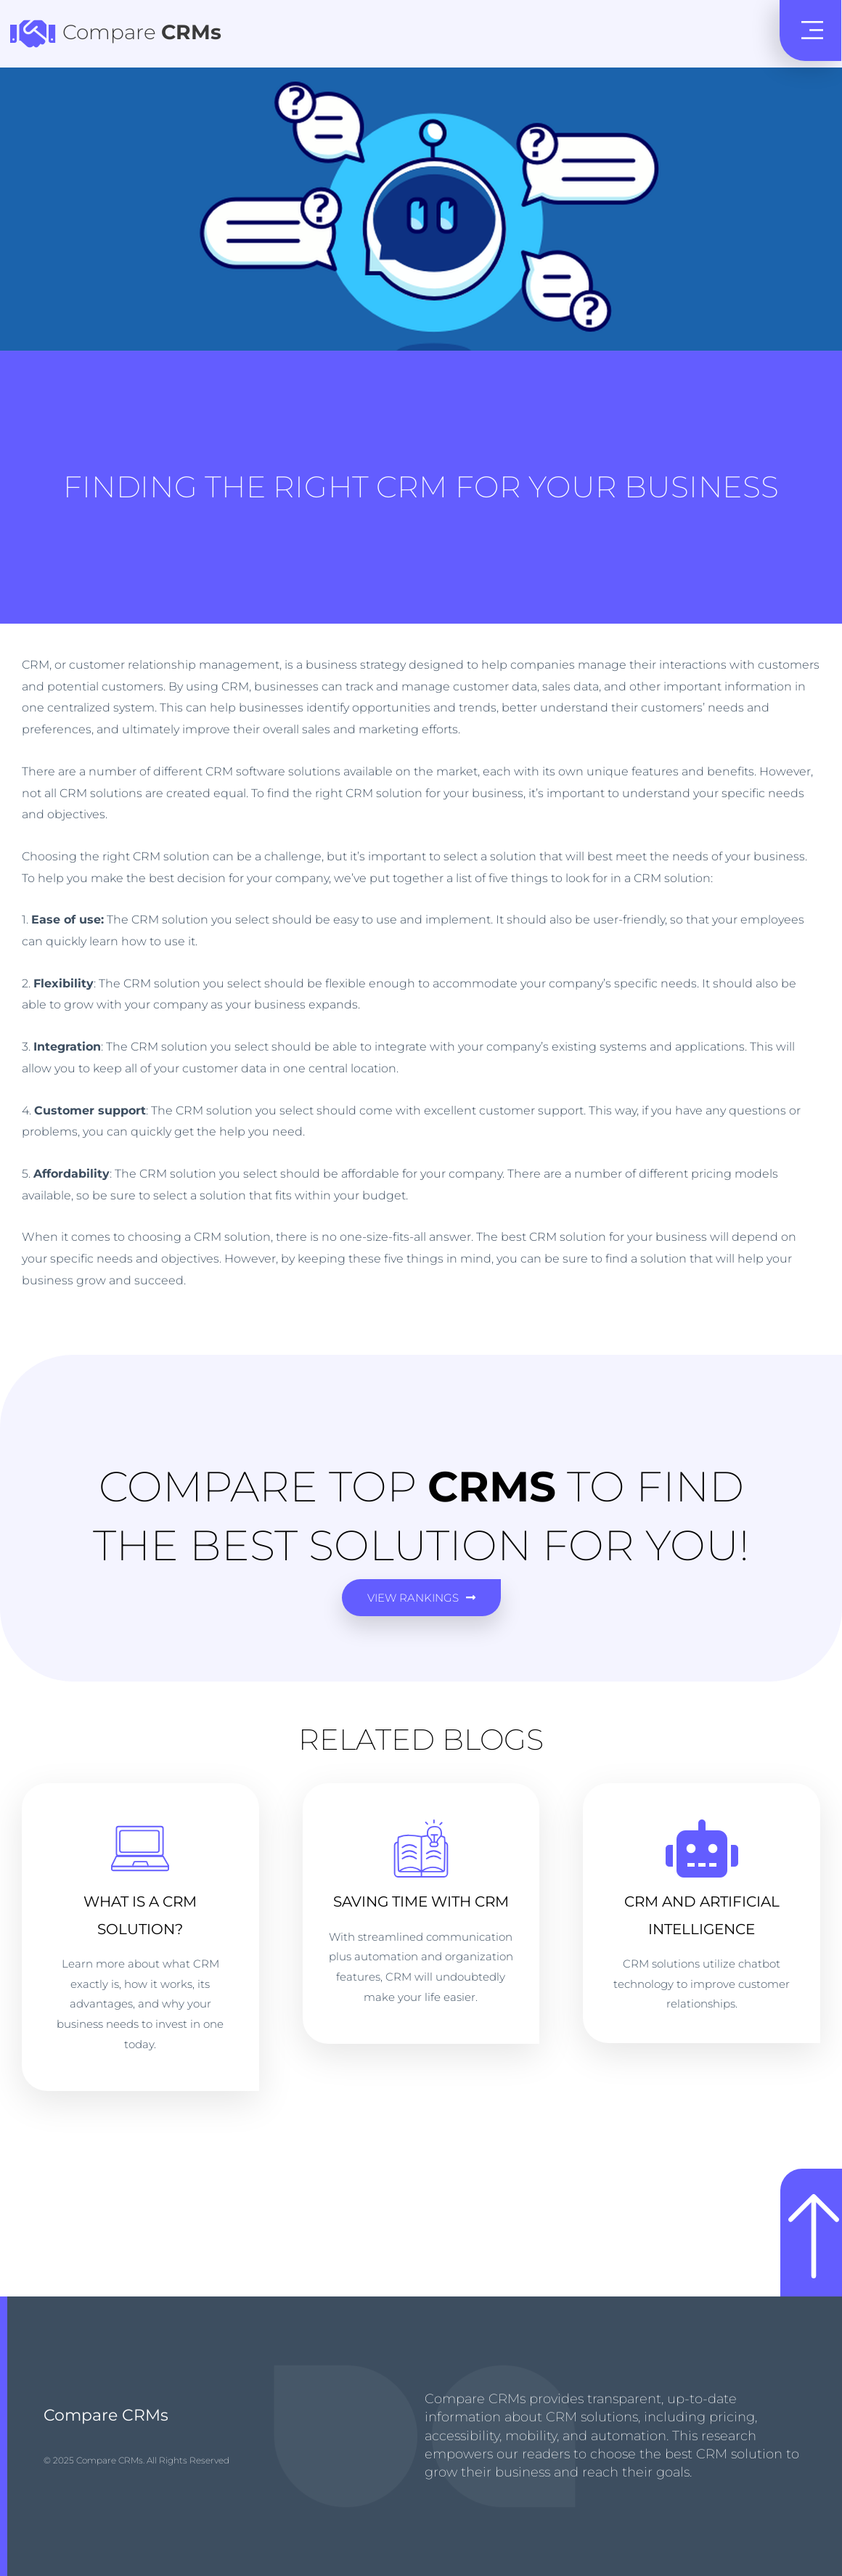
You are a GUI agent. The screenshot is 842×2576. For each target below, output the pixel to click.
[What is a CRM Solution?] (140, 1848)
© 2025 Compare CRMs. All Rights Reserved (136, 2460)
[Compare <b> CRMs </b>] (33, 33)
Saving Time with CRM (421, 1901)
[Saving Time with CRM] (421, 1848)
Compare (141, 32)
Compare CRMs (106, 2415)
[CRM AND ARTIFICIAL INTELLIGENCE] (702, 1848)
